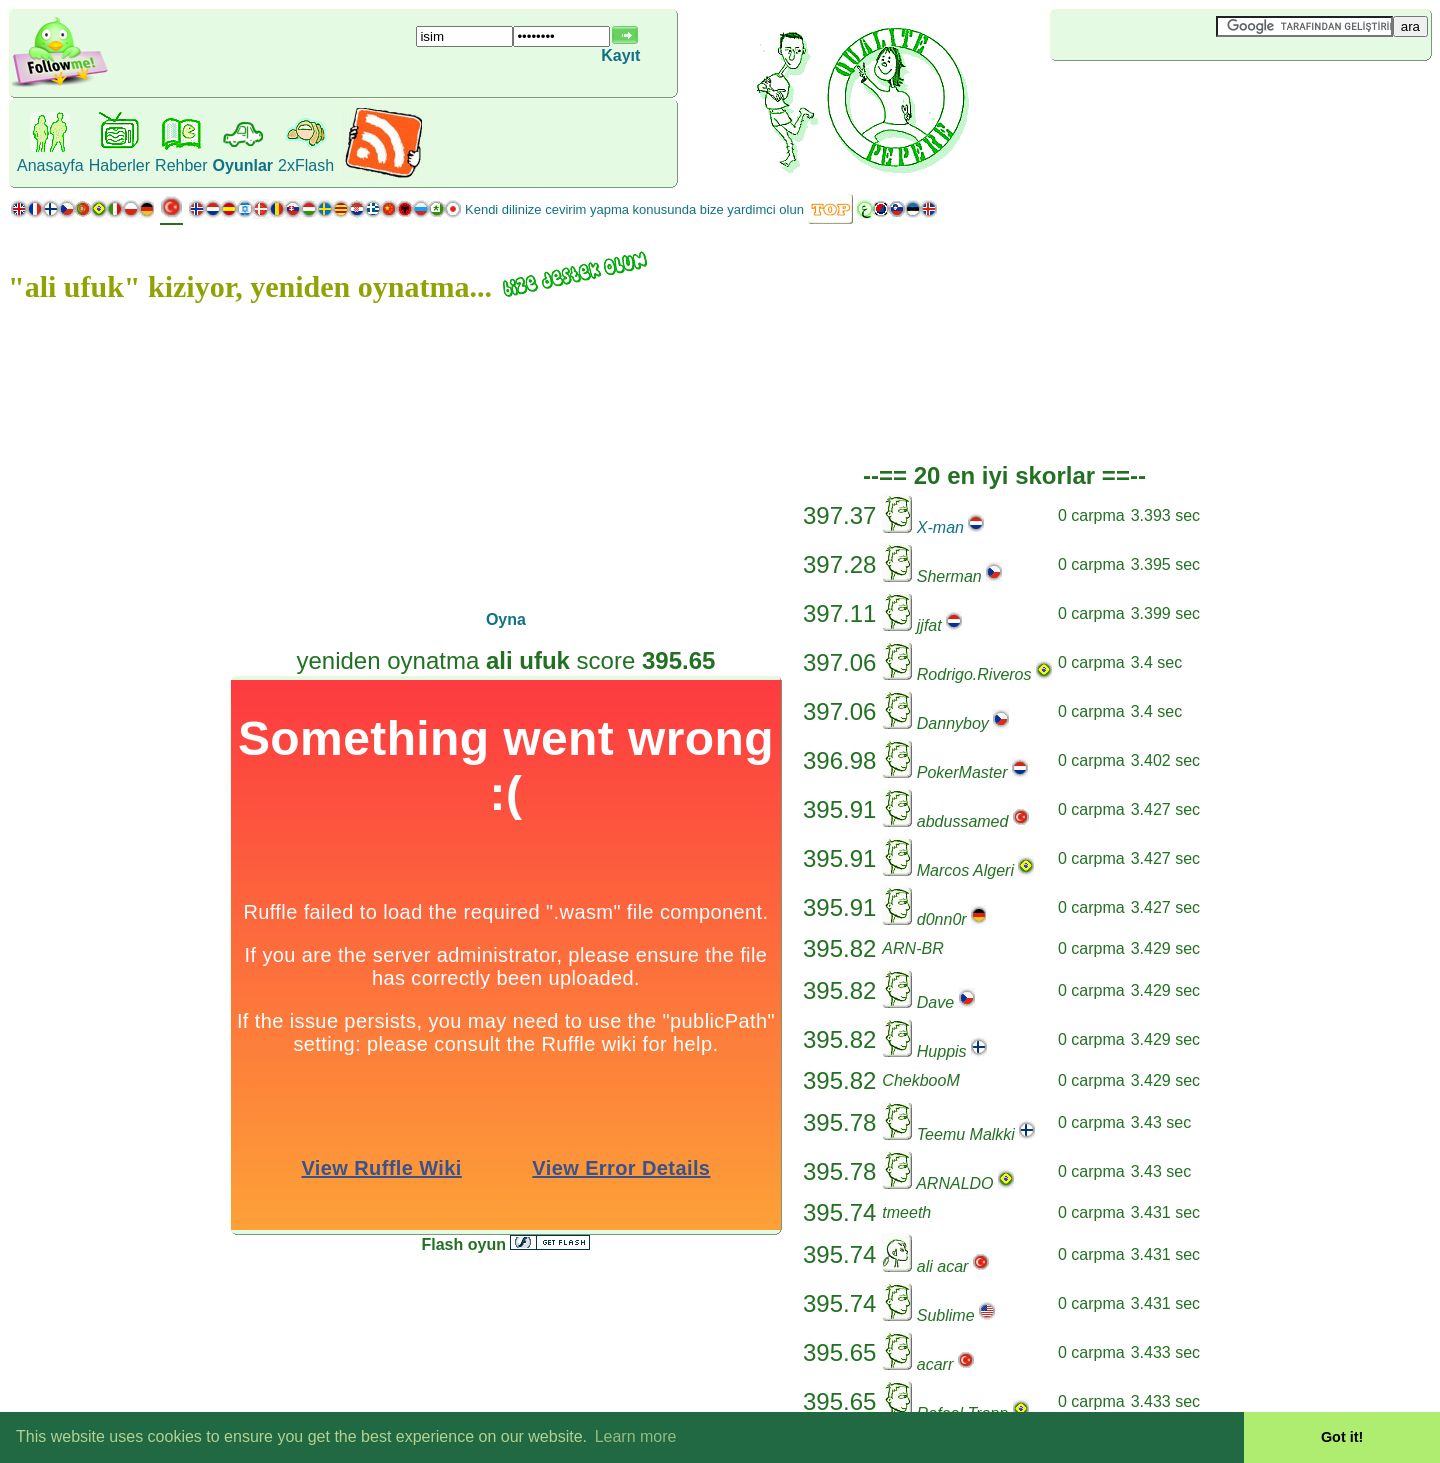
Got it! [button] (1342, 1437)
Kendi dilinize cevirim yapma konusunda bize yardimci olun (634, 209)
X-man (940, 527)
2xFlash (306, 165)
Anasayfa (50, 165)
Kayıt (620, 55)
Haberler (119, 165)
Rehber (181, 165)
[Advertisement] (1169, 94)
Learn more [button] (636, 1436)
